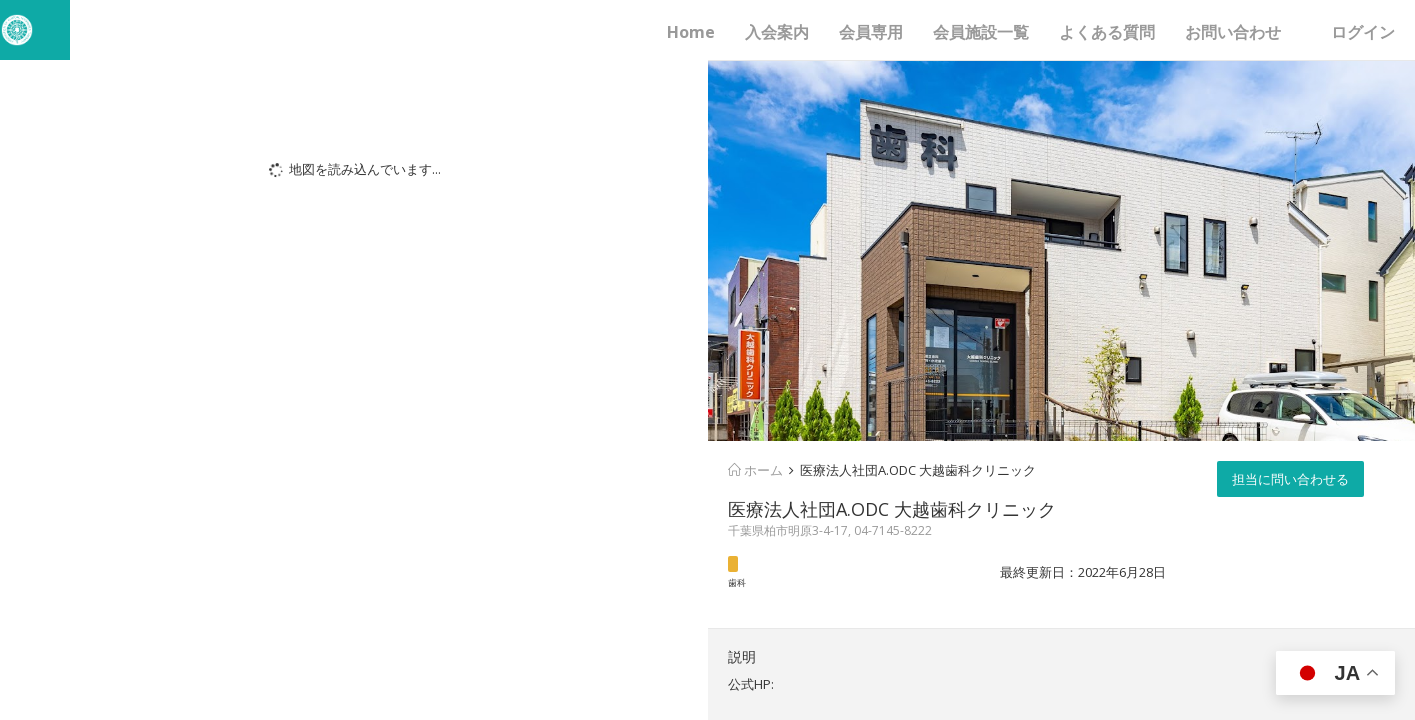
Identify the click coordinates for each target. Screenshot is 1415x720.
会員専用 (871, 32)
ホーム (755, 470)
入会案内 (777, 32)
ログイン (1363, 32)
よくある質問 (1107, 32)
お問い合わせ (1233, 32)
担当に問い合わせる (1290, 479)
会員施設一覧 (981, 32)
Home (691, 32)
